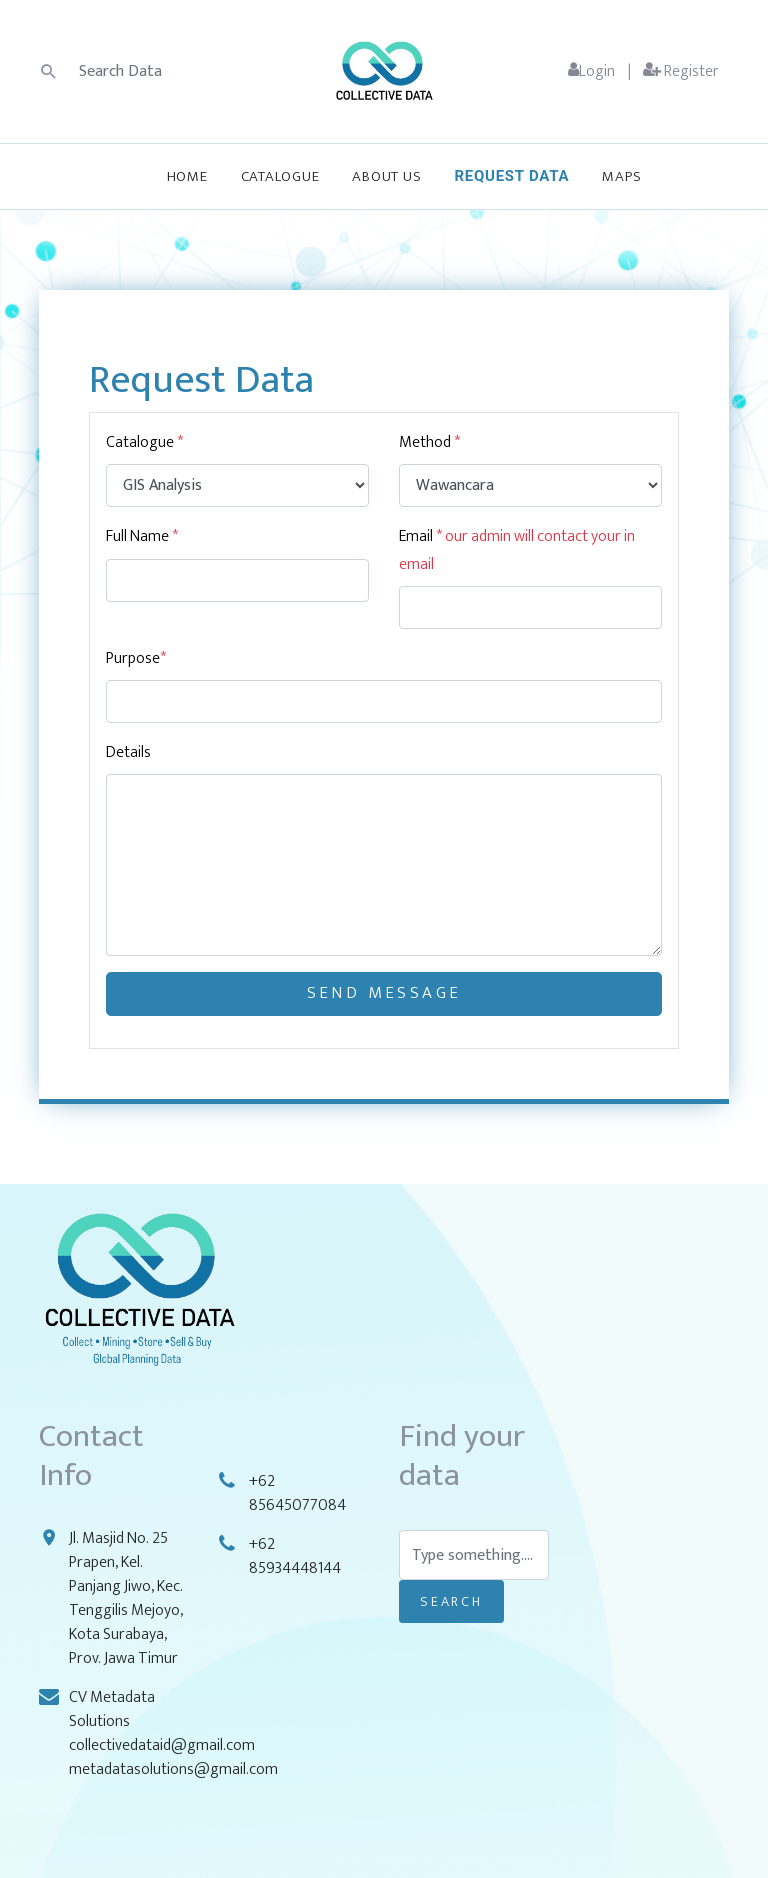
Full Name (142, 536)
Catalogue (280, 176)
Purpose (133, 658)
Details (128, 752)
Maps (621, 176)
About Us (386, 176)
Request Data (511, 176)
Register (681, 71)
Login (591, 71)
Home (187, 176)
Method (429, 442)
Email (517, 550)
